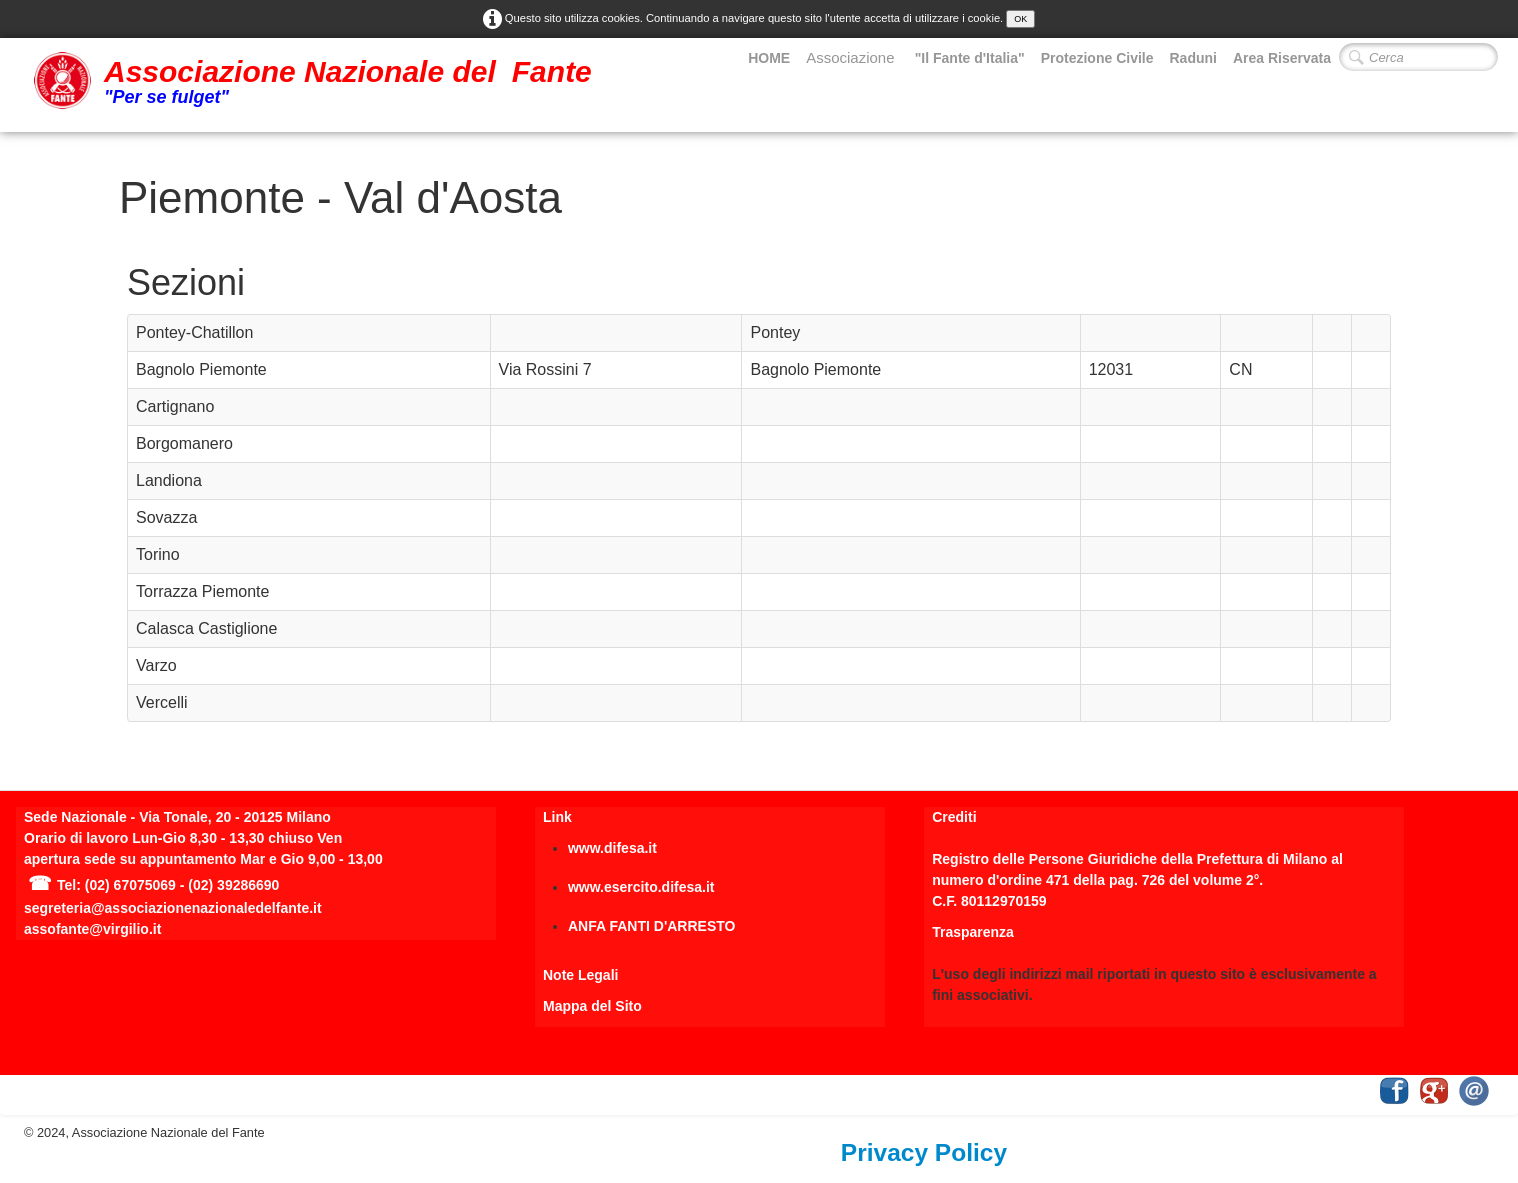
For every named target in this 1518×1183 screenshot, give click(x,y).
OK (1020, 19)
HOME (769, 58)
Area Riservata (1282, 58)
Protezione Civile (1097, 58)
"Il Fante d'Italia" (970, 58)
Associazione (852, 57)
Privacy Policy (924, 1152)
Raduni (1192, 58)
